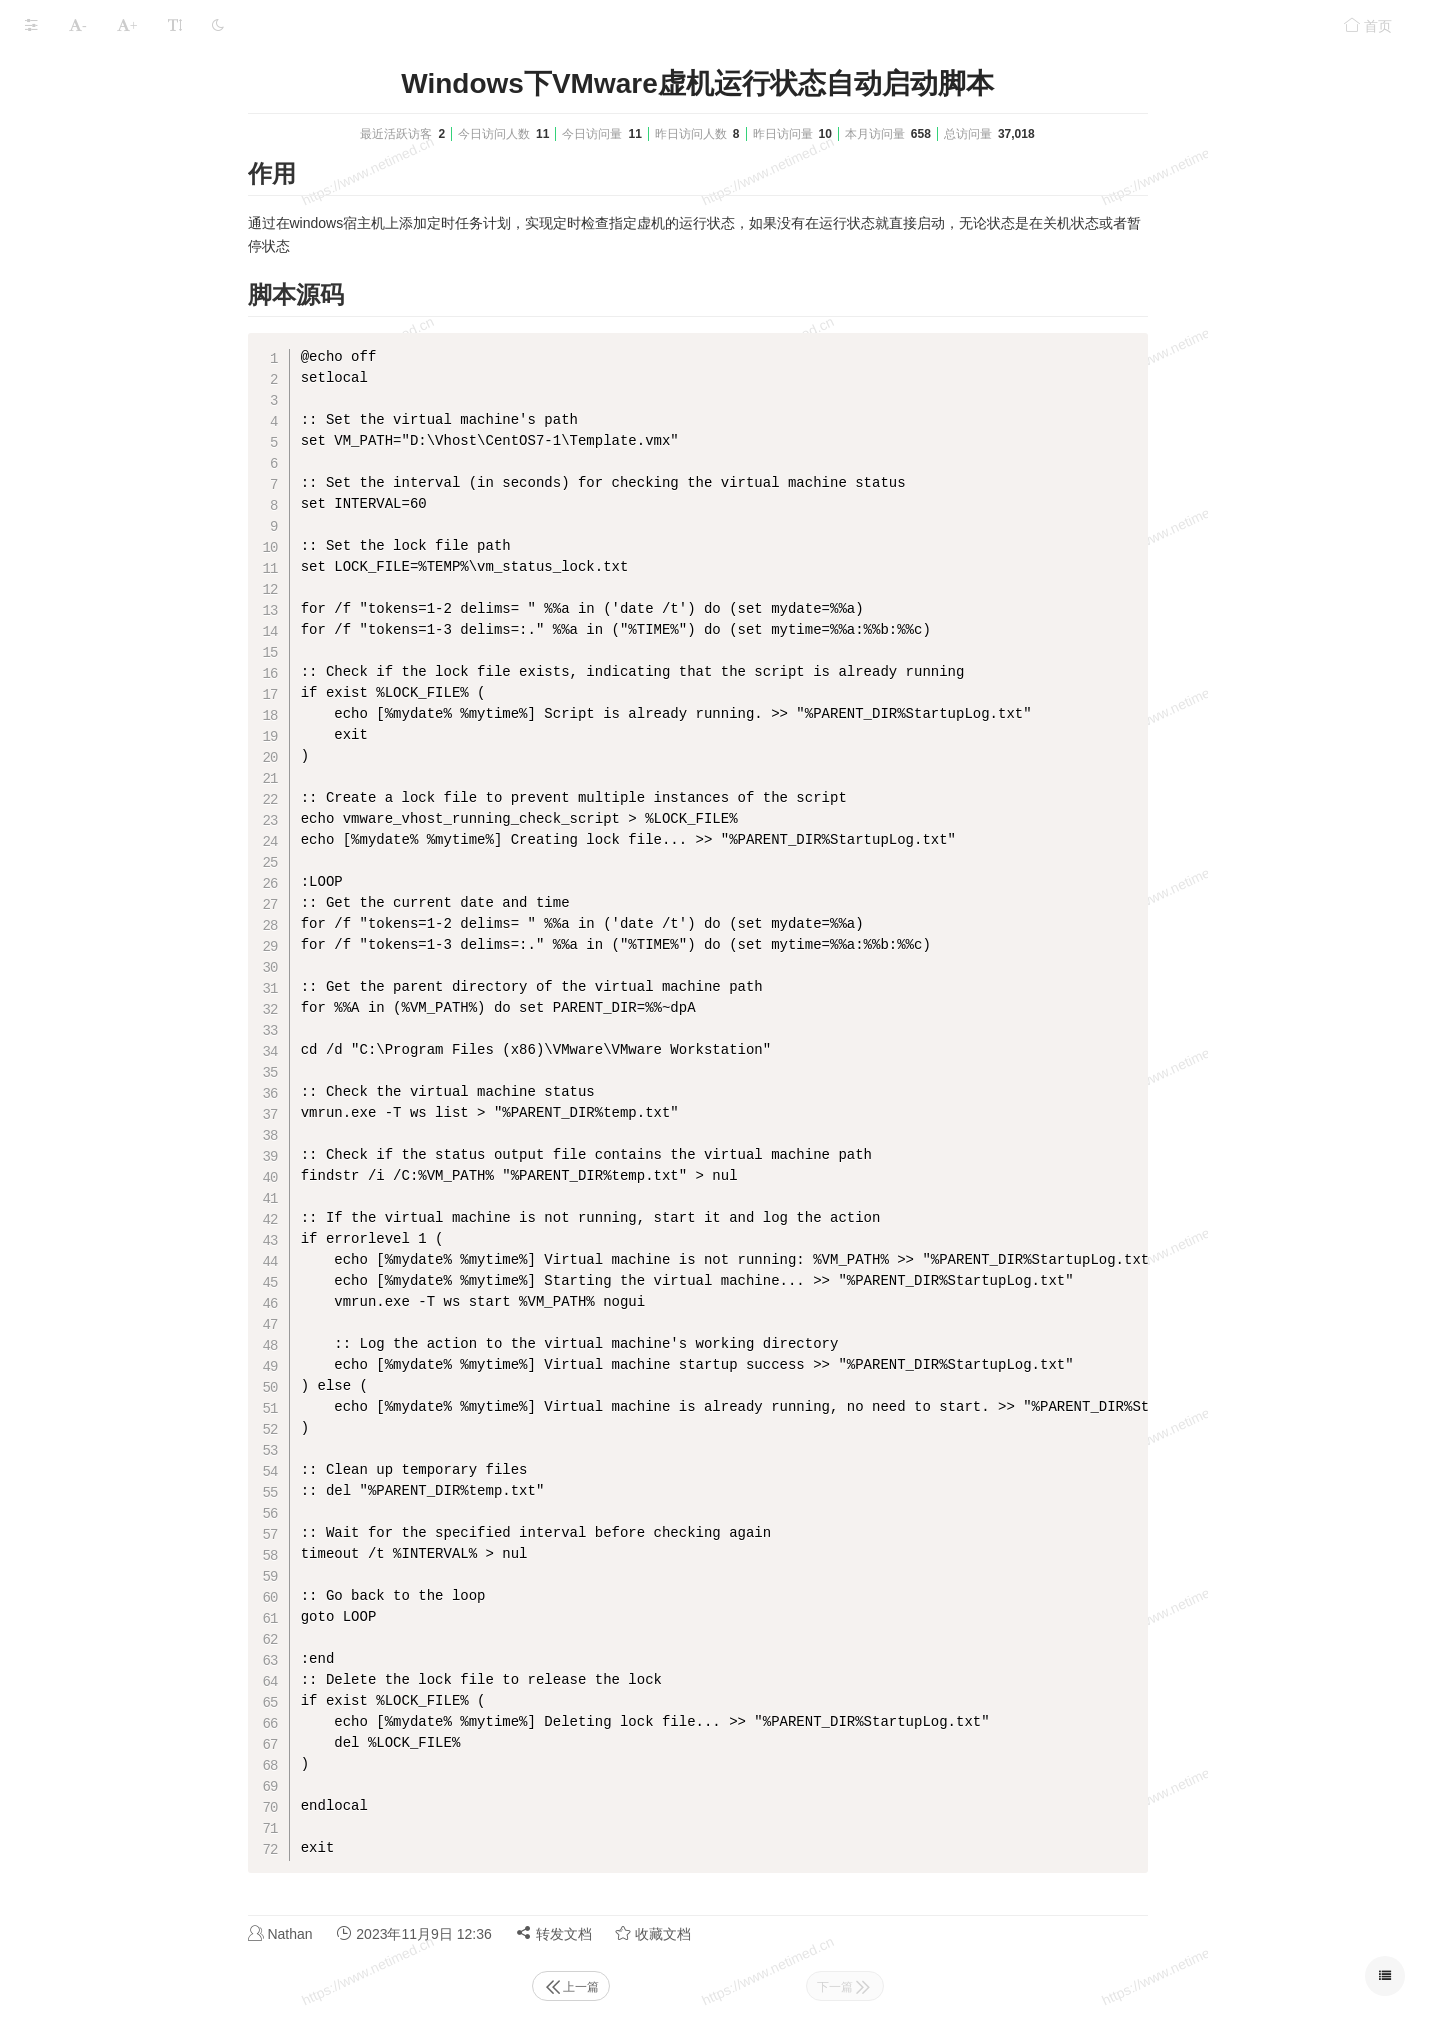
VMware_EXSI (155, 71)
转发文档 (704, 1933)
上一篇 (721, 1987)
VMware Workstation (89, 159)
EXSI (41, 122)
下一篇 (995, 1987)
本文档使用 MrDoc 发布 (78, 212)
